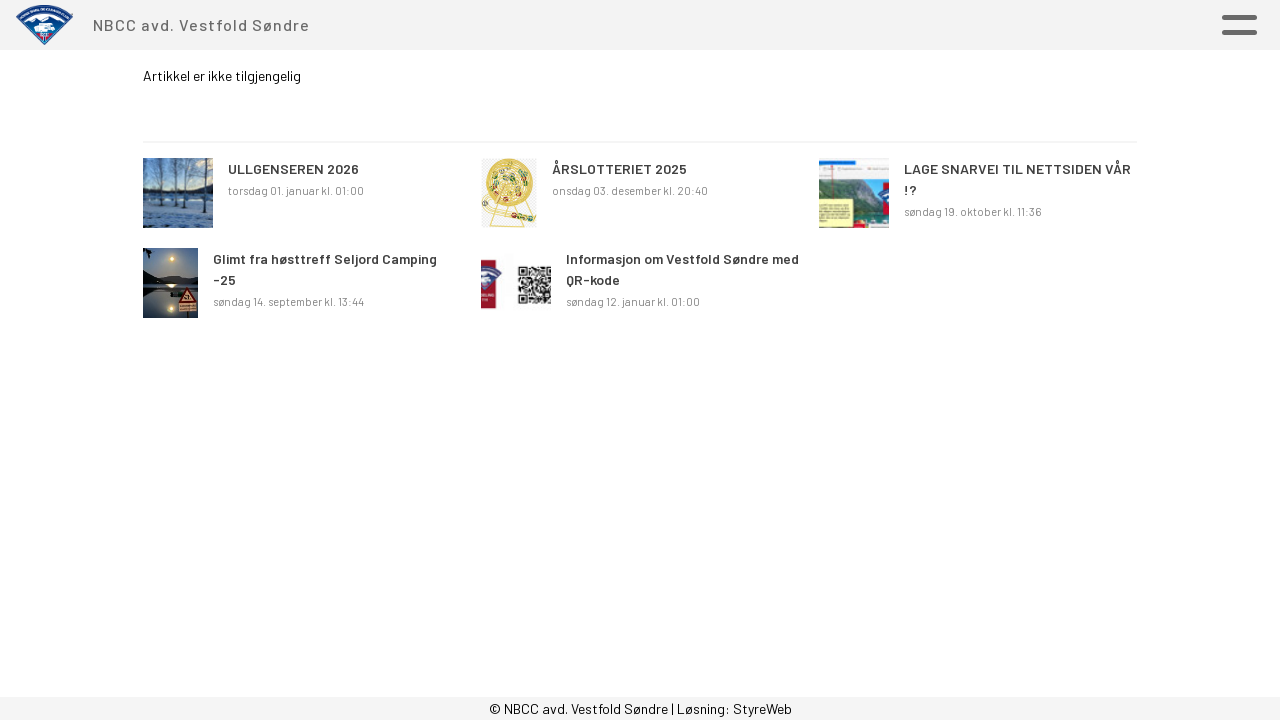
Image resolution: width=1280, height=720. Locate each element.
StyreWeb (762, 708)
